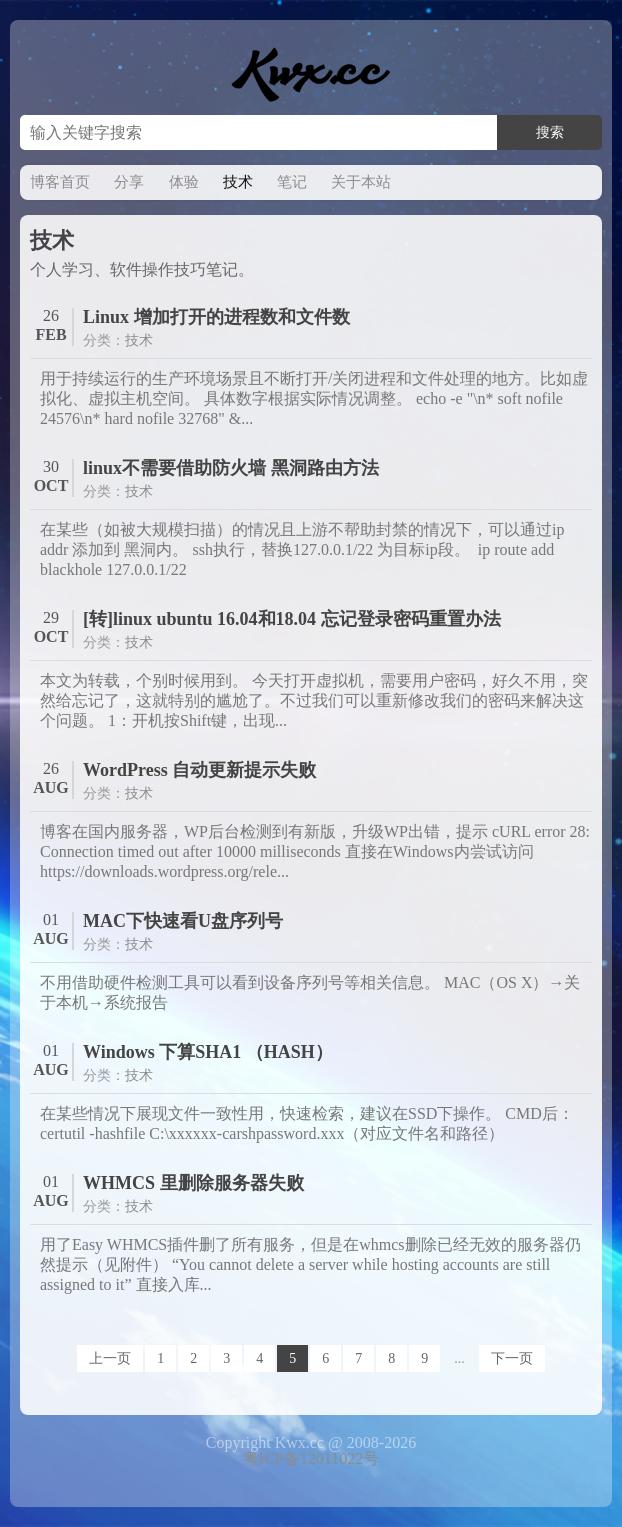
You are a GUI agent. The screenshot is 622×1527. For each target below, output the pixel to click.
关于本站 (361, 182)
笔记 (292, 182)
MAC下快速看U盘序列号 (183, 921)
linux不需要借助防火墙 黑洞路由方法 (231, 468)
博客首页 (60, 182)
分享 (129, 182)
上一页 (110, 1358)
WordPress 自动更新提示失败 (199, 770)
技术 (238, 182)
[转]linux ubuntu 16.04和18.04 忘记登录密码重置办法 (292, 619)
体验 (184, 182)
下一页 (512, 1358)
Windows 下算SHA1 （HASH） (208, 1052)
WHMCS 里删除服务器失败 (193, 1183)
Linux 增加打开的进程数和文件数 (216, 317)
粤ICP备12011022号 (311, 1458)
